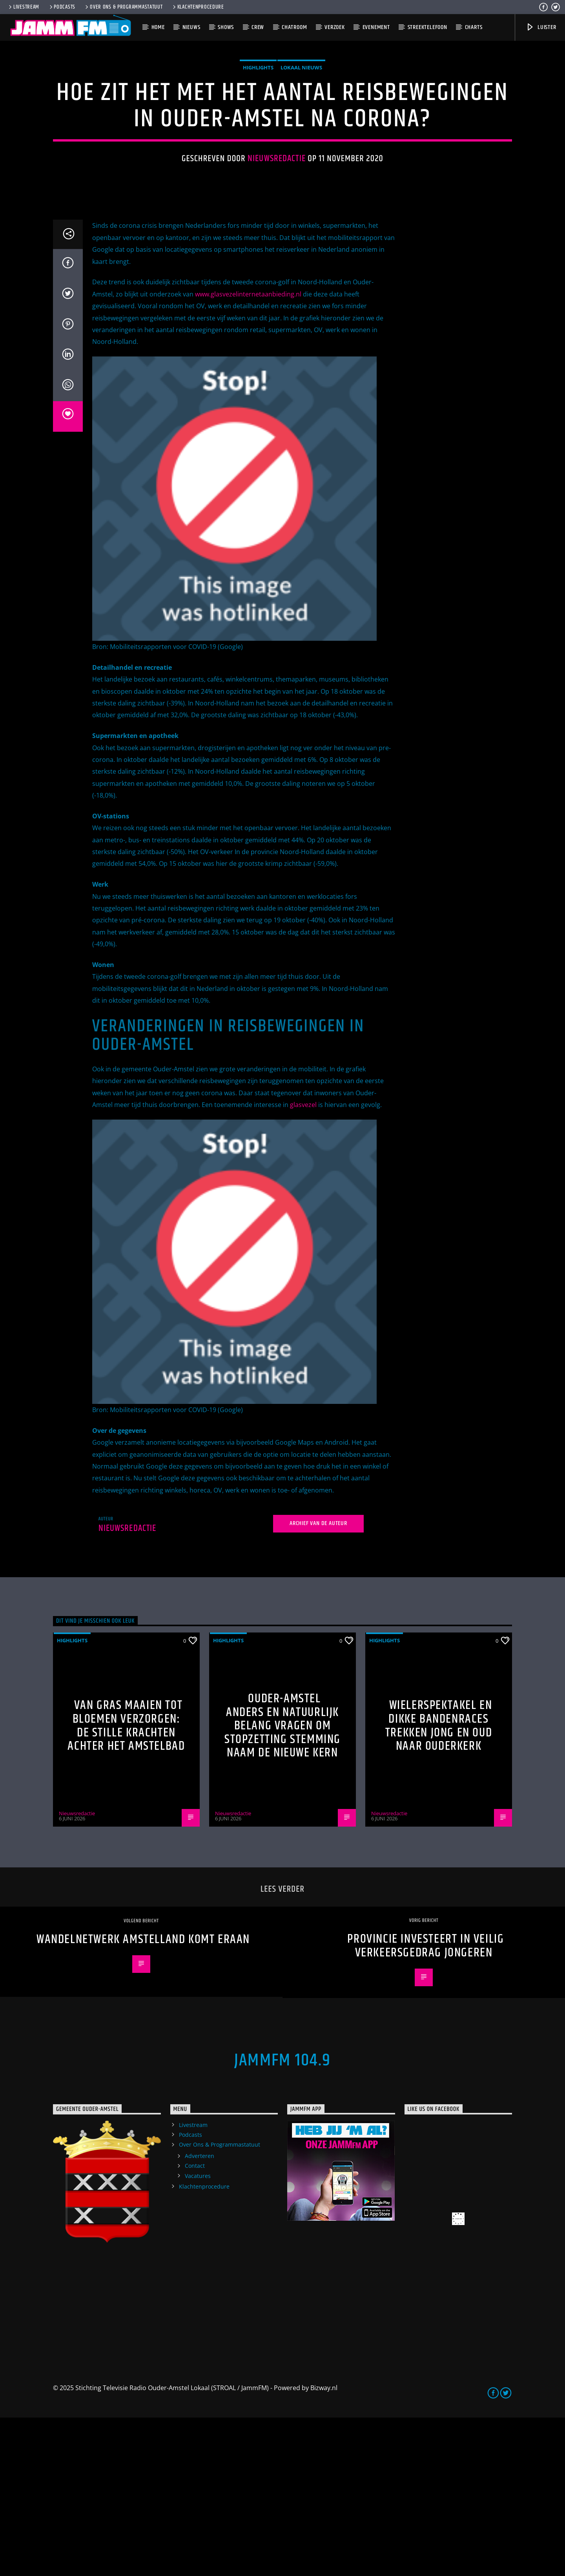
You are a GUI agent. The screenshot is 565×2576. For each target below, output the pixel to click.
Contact (195, 2324)
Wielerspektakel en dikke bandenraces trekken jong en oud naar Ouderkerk (438, 1884)
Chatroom (294, 27)
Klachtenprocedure (197, 7)
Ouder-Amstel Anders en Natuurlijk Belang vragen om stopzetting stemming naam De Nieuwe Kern (282, 1884)
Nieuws (191, 27)
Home (158, 27)
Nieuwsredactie (277, 238)
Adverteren (199, 2314)
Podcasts (62, 7)
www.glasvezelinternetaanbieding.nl (248, 452)
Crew (258, 27)
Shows (226, 27)
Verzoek (334, 27)
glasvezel (304, 1263)
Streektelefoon (427, 27)
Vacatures (198, 2334)
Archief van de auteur (318, 1682)
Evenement (376, 27)
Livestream (23, 7)
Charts (474, 27)
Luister (541, 27)
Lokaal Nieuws (301, 146)
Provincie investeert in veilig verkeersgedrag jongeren (425, 2104)
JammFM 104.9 (282, 2218)
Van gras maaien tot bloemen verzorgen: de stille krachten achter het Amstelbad (126, 1884)
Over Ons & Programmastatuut (123, 7)
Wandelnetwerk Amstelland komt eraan (143, 2097)
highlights (258, 146)
